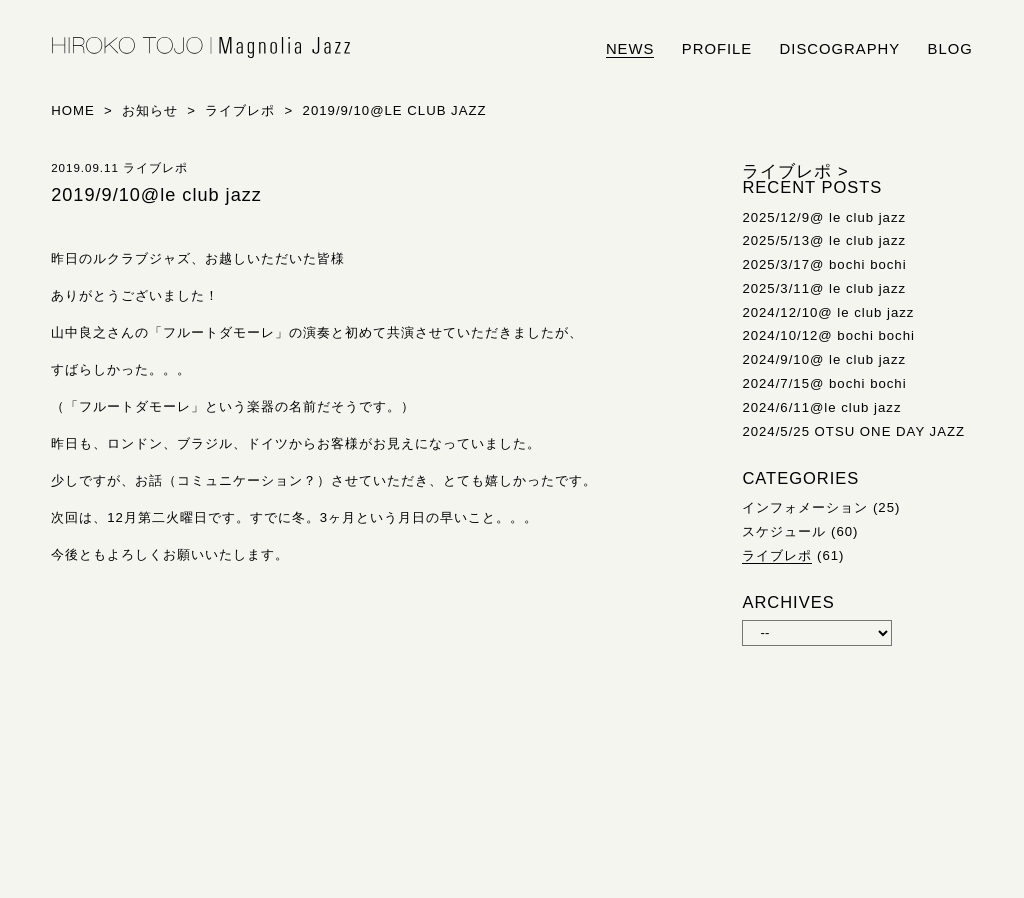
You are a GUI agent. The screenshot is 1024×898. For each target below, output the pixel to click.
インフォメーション (805, 507)
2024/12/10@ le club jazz (828, 312)
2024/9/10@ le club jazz (824, 359)
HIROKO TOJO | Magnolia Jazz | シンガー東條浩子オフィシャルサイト (201, 48)
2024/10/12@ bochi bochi (828, 335)
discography (840, 49)
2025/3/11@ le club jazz (824, 288)
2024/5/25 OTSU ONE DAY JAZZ (853, 431)
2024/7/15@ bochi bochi (824, 383)
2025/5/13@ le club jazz (824, 240)
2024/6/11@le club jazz (821, 407)
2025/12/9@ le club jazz (824, 217)
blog (950, 49)
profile (717, 49)
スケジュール (784, 531)
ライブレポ (777, 555)
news (630, 49)
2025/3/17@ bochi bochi (824, 264)
